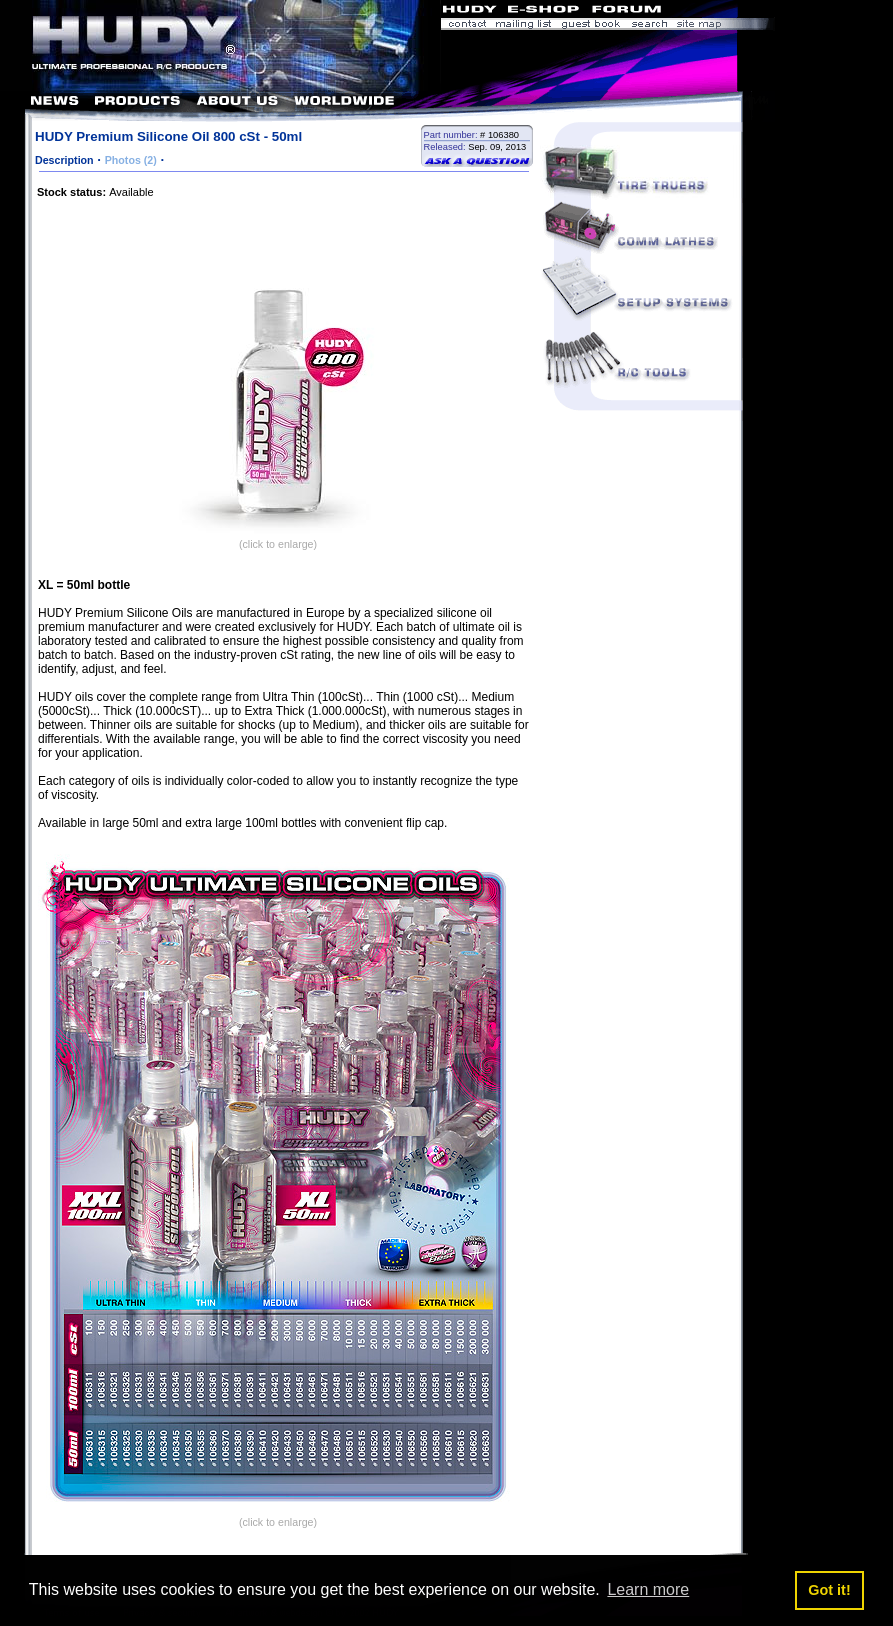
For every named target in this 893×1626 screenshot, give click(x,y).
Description (64, 160)
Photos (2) (131, 160)
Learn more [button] (648, 1589)
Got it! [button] (829, 1590)
